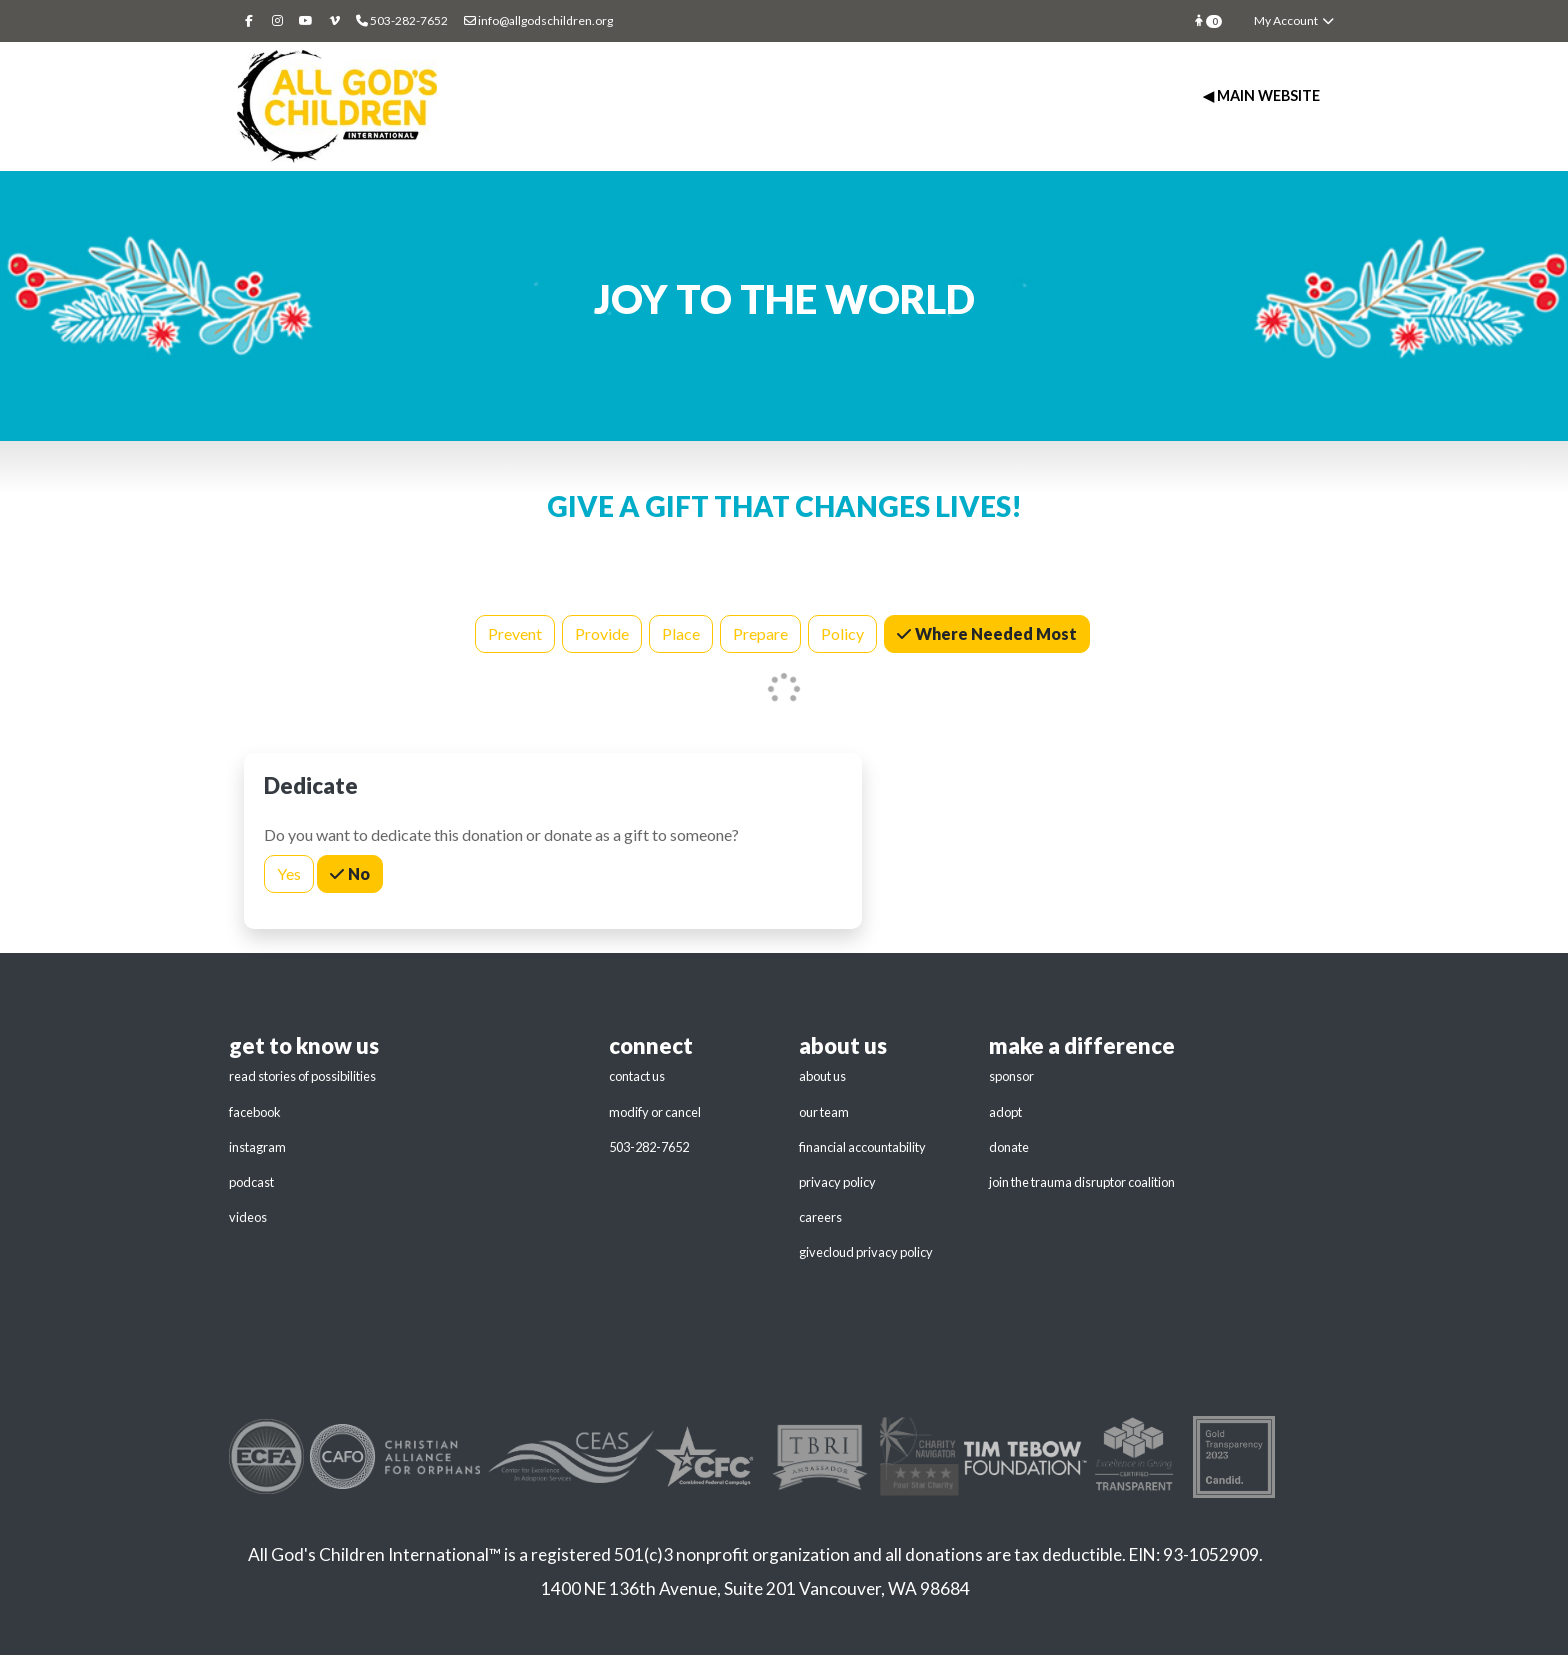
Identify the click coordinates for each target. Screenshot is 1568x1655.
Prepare (760, 632)
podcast (251, 1182)
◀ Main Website (1261, 95)
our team (824, 1112)
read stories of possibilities (302, 1076)
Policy (842, 632)
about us (822, 1076)
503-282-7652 (649, 1147)
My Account (1294, 20)
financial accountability (862, 1147)
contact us (637, 1076)
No (357, 872)
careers (820, 1217)
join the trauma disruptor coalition (1082, 1182)
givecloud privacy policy (866, 1252)
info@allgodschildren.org (538, 20)
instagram (257, 1147)
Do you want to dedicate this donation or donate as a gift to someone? (501, 834)
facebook (255, 1112)
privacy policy (837, 1182)
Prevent (515, 632)
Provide (602, 632)
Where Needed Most (994, 632)
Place (681, 632)
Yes (289, 872)
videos (248, 1217)
